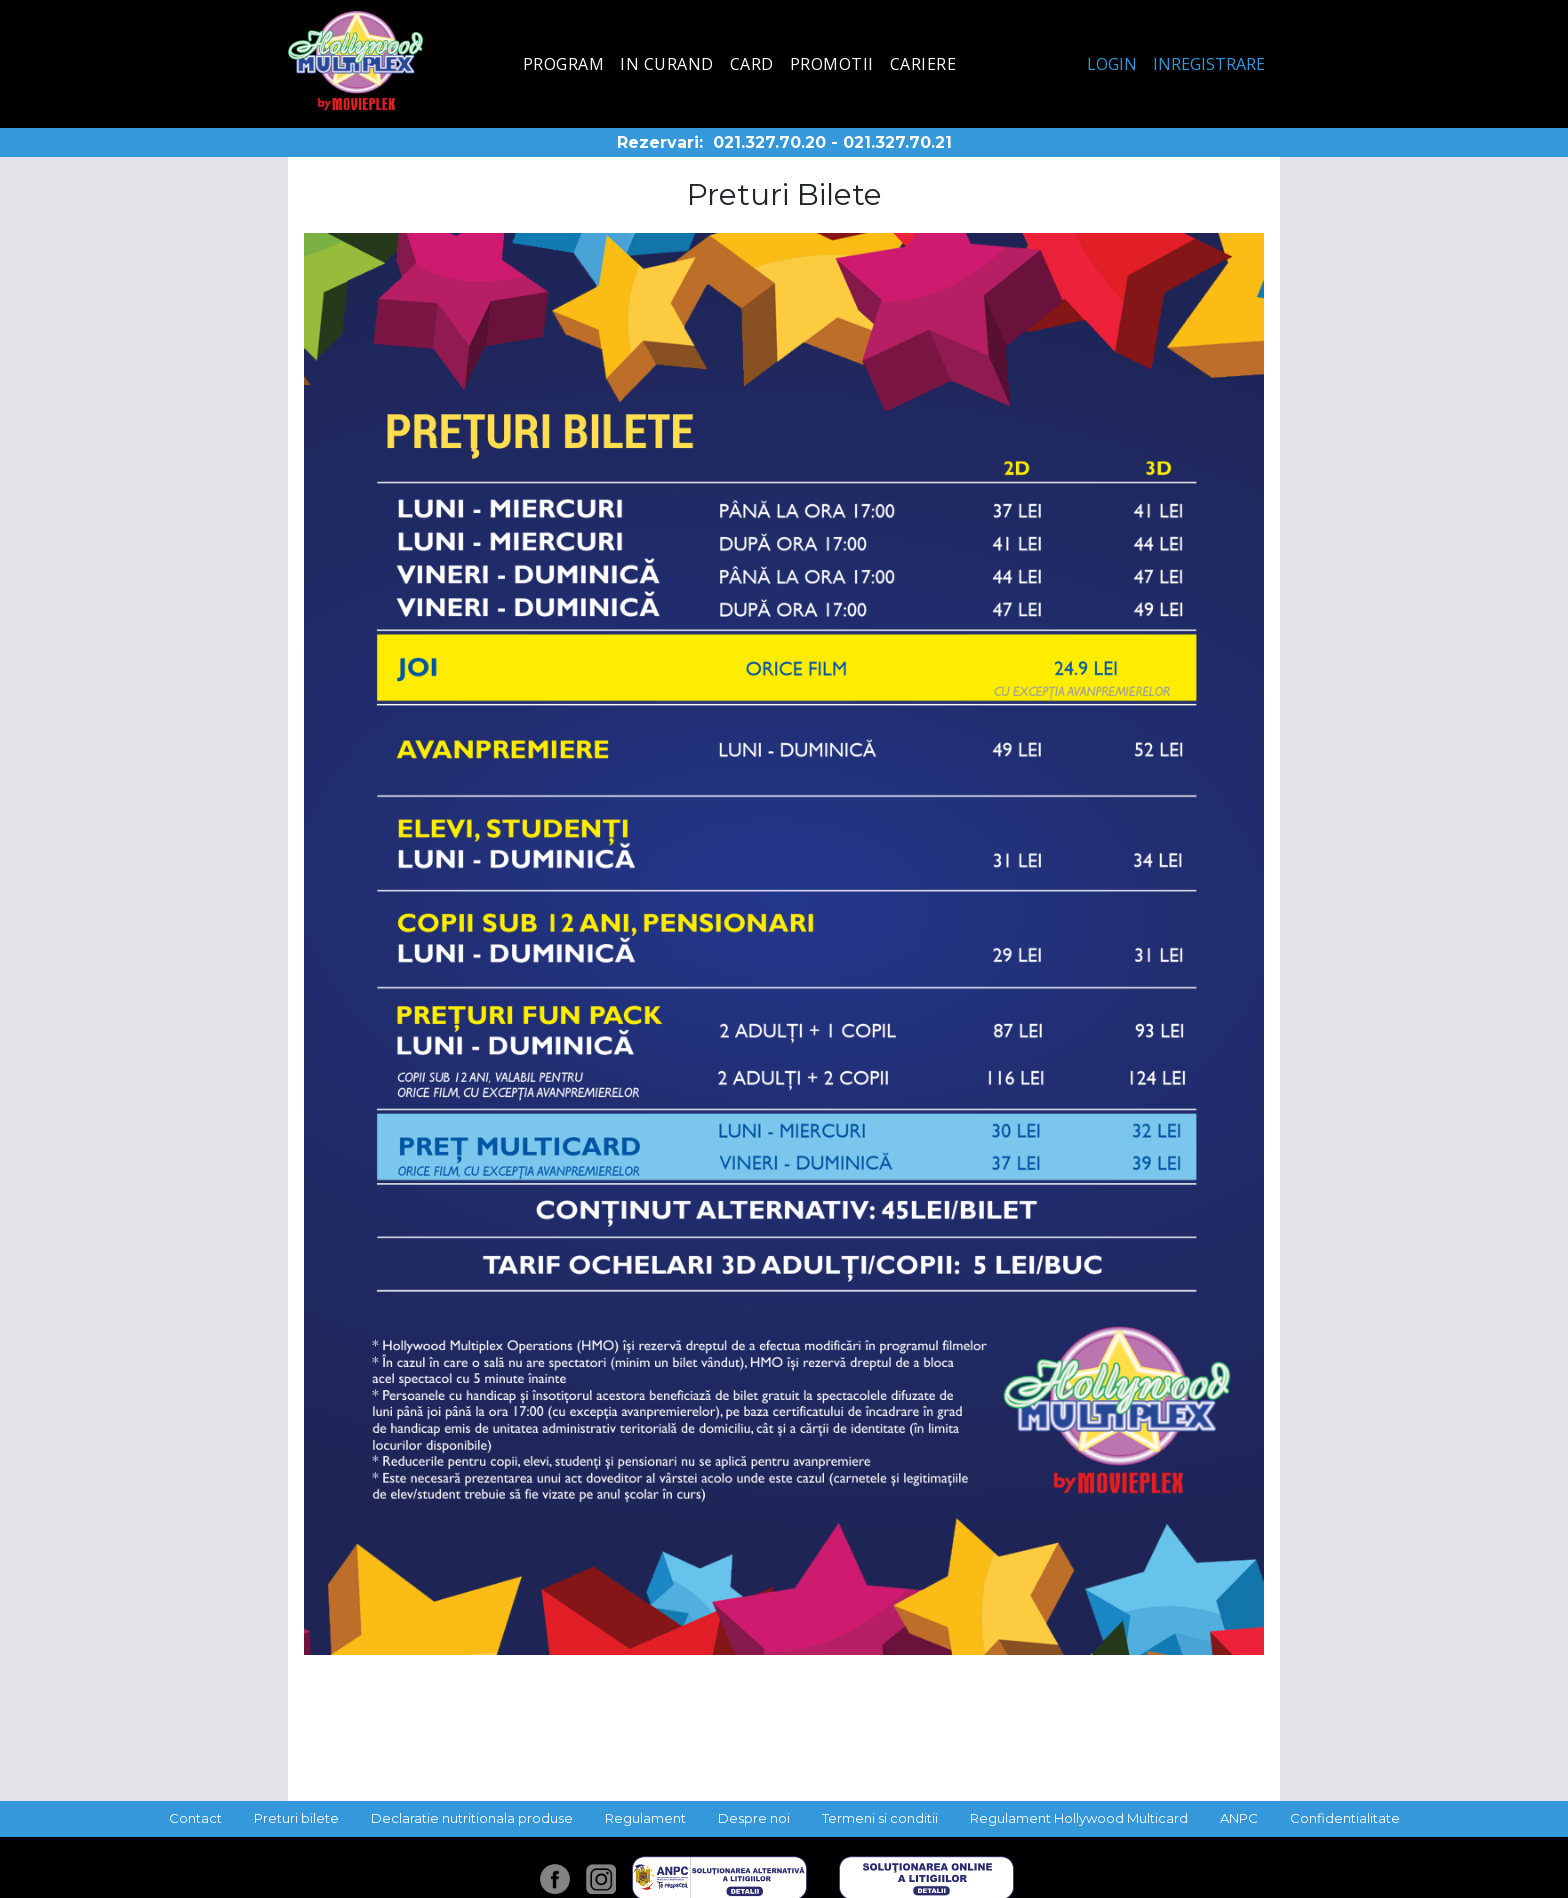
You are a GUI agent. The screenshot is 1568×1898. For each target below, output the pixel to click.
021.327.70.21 (897, 142)
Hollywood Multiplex (355, 60)
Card (752, 64)
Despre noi (754, 1818)
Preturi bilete (296, 1818)
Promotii (832, 64)
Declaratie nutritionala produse (472, 1818)
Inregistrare (1209, 64)
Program (564, 64)
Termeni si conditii (880, 1818)
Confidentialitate (1345, 1818)
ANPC (1239, 1818)
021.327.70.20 (769, 142)
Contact (195, 1818)
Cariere (923, 64)
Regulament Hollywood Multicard (1079, 1818)
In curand (667, 64)
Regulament (645, 1818)
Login (1112, 64)
